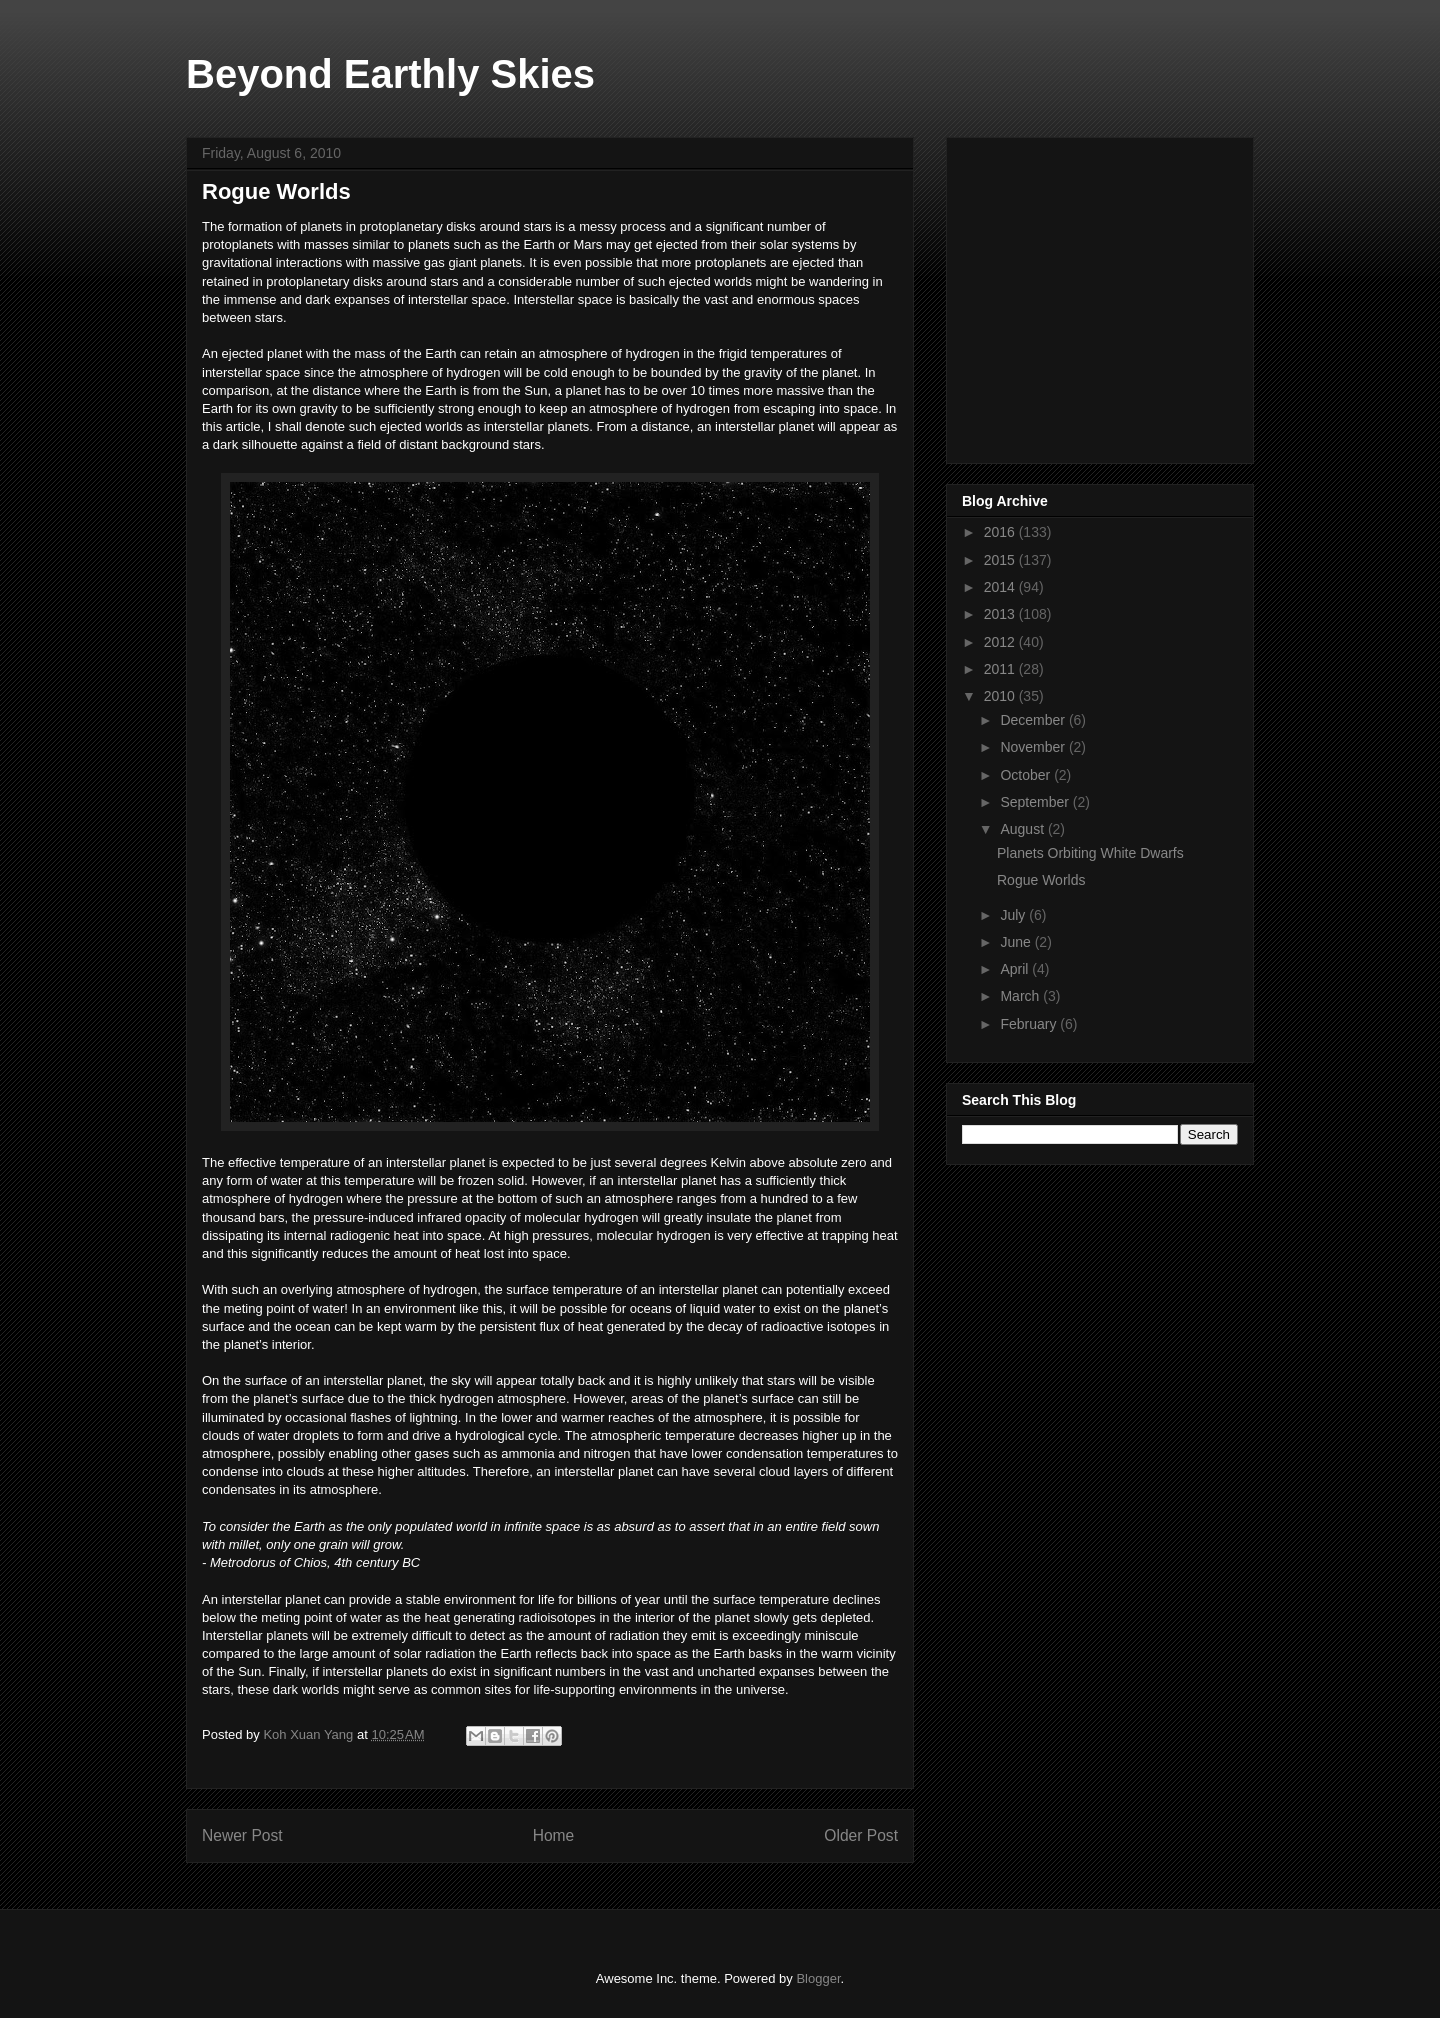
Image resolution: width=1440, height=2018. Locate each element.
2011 (1001, 669)
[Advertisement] (1112, 295)
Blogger (818, 1978)
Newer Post (242, 1835)
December (1034, 720)
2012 (1001, 642)
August (1023, 829)
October (1027, 775)
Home (554, 1835)
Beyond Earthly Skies (390, 74)
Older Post (861, 1835)
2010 (1001, 696)
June (1017, 942)
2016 (1001, 532)
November (1034, 747)
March (1021, 996)
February (1030, 1024)
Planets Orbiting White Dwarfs (1090, 853)
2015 (1001, 560)
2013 (1001, 614)
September (1036, 802)
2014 (1001, 587)
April (1016, 969)
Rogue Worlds (1041, 880)
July (1014, 915)
